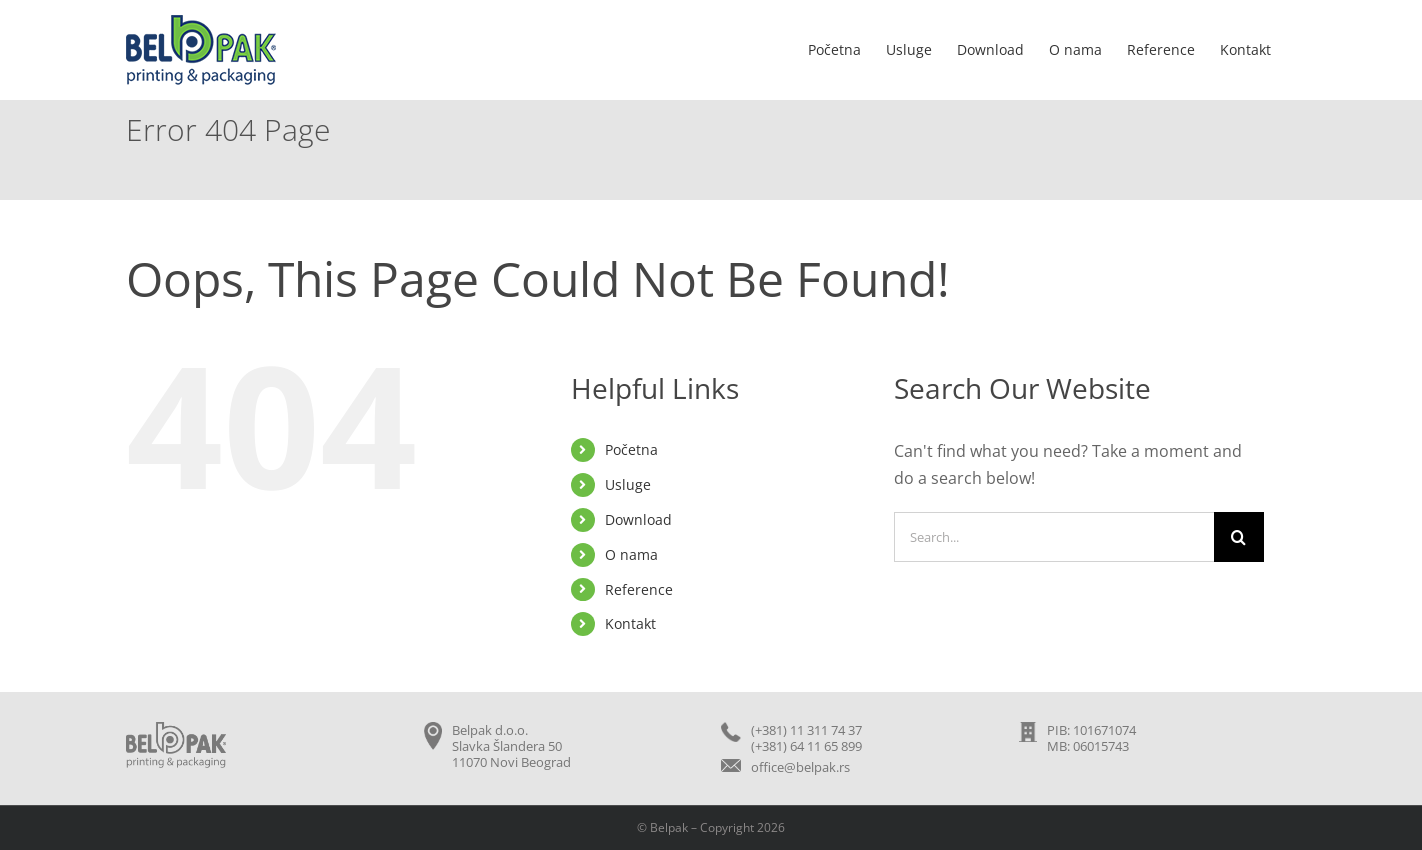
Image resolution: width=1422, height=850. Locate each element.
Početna (631, 449)
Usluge (628, 484)
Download (638, 519)
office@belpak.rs (800, 767)
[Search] (1239, 537)
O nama (631, 554)
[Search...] (1054, 537)
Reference (639, 589)
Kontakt (630, 623)
